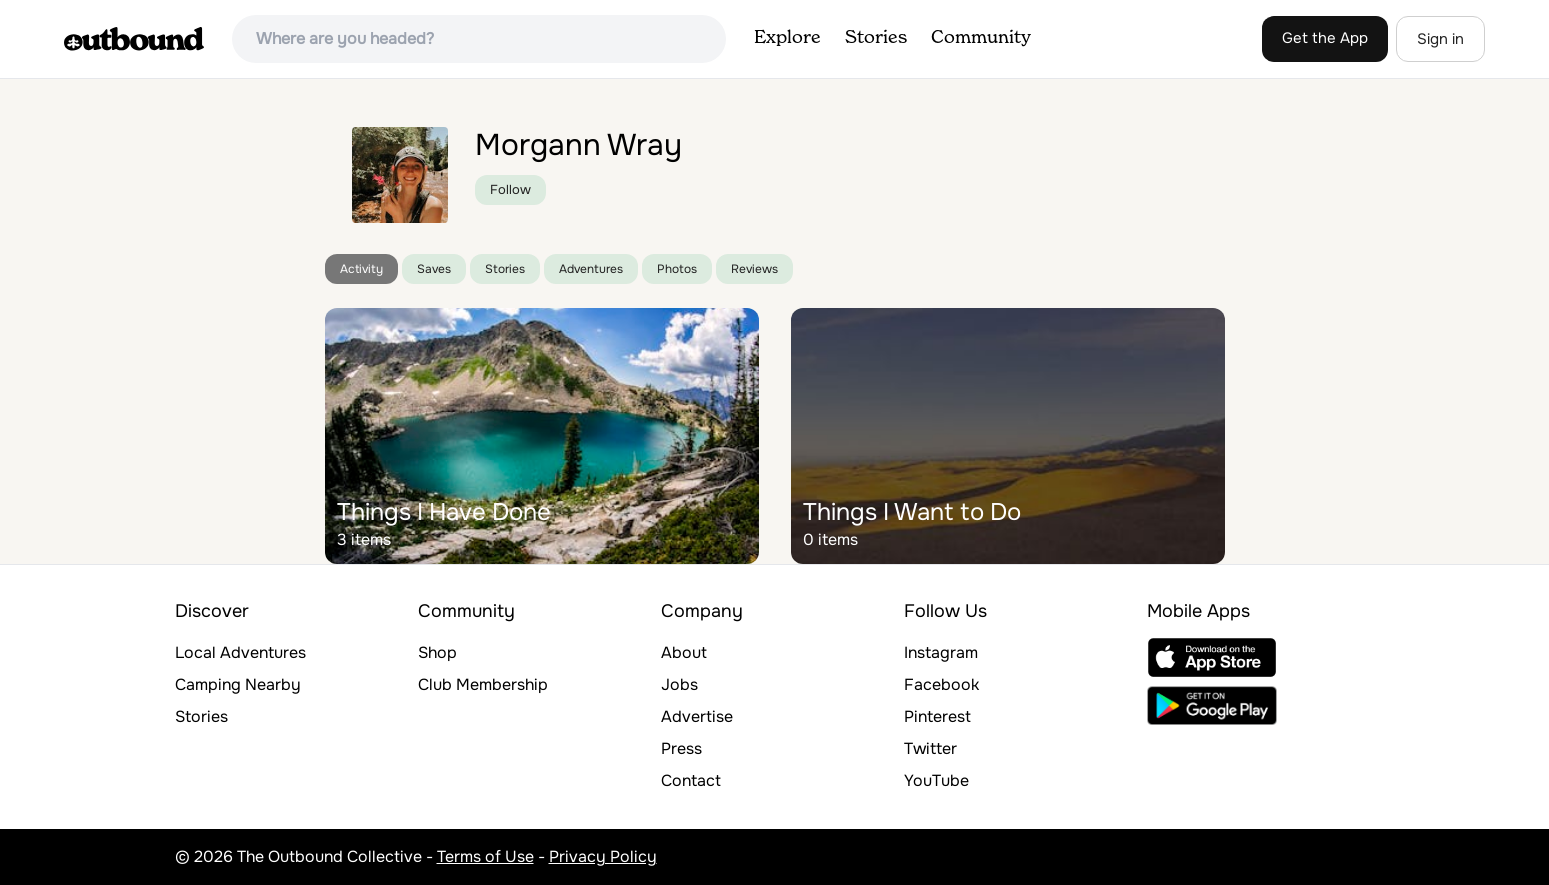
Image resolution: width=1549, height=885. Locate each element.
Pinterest (937, 716)
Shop (437, 652)
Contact (691, 780)
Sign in (1440, 39)
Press (681, 748)
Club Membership (483, 684)
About (684, 652)
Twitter (930, 748)
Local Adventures (240, 652)
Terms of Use (485, 856)
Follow (510, 189)
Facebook (941, 684)
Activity (361, 269)
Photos (677, 269)
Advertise (697, 716)
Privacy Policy (603, 856)
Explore (787, 38)
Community (981, 38)
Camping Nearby (238, 684)
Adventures (591, 269)
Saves (434, 269)
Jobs (679, 684)
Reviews (754, 269)
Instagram (941, 652)
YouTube (936, 780)
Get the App (1325, 38)
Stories (876, 38)
